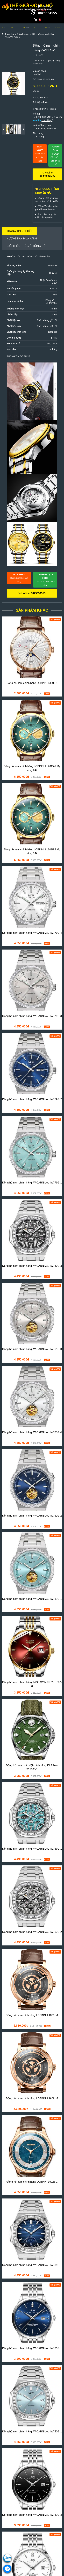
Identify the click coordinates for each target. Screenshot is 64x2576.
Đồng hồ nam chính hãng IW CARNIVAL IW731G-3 (32, 2514)
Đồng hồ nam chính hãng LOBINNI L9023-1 (32, 2181)
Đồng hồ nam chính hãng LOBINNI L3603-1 (32, 683)
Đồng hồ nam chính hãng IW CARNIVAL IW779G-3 (32, 1016)
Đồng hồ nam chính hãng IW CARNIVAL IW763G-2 (32, 1932)
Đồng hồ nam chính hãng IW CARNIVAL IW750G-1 (32, 2431)
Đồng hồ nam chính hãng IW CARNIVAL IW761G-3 (32, 1349)
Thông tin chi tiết (19, 231)
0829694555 (47, 13)
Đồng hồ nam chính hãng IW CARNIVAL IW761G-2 (32, 1515)
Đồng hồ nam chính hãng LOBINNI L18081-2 (32, 2098)
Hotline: (47, 174)
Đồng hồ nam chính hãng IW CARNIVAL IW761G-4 (32, 1432)
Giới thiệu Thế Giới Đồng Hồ (26, 246)
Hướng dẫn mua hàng (22, 238)
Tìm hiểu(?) (47, 120)
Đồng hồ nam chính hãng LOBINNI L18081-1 (32, 2015)
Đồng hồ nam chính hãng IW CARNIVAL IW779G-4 (32, 932)
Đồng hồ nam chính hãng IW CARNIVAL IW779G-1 (32, 1182)
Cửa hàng (44, 6)
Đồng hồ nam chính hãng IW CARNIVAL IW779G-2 (32, 1099)
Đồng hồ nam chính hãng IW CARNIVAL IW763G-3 (32, 1265)
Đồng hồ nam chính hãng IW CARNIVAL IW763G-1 (32, 1848)
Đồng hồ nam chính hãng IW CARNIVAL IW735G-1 (32, 2265)
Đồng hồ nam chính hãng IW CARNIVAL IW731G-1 (32, 2348)
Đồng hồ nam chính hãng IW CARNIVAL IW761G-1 (32, 1599)
